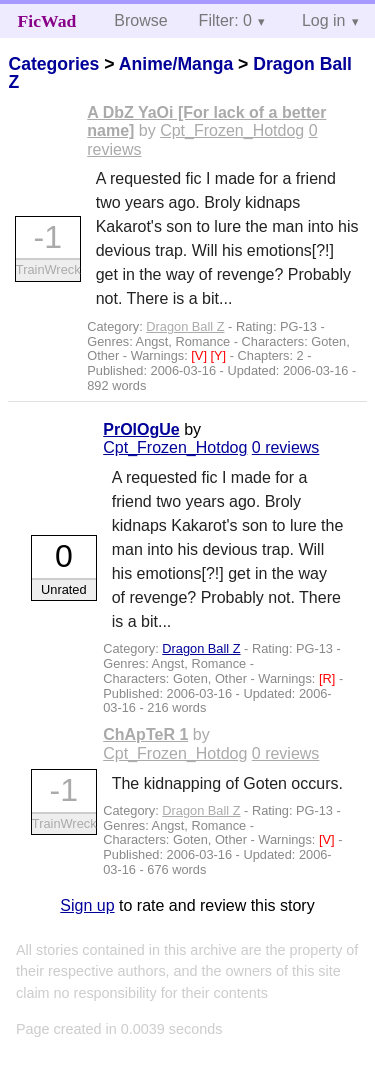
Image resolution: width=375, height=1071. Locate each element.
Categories (53, 64)
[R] (329, 678)
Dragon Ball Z (185, 326)
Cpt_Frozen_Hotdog (232, 130)
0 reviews (286, 447)
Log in (324, 20)
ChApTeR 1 (145, 734)
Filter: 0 (225, 20)
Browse (140, 20)
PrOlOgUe (141, 429)
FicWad (47, 21)
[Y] (220, 355)
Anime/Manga (176, 64)
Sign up (87, 905)
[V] (200, 355)
